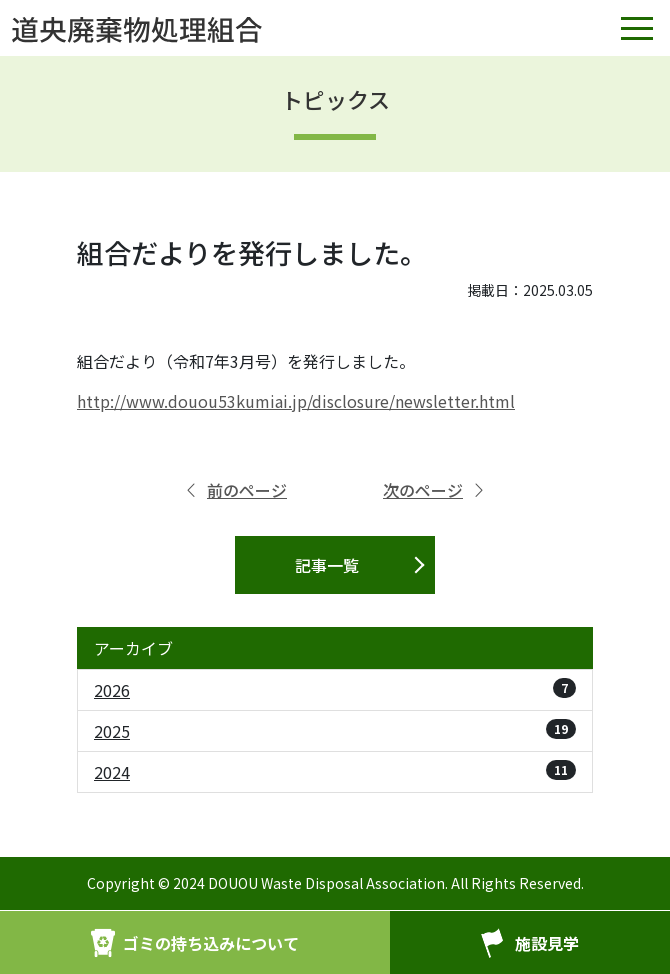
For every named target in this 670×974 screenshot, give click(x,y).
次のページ (435, 490)
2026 (335, 690)
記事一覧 (327, 565)
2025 (335, 731)
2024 (335, 772)
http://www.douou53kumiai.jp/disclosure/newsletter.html (296, 401)
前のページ (235, 490)
